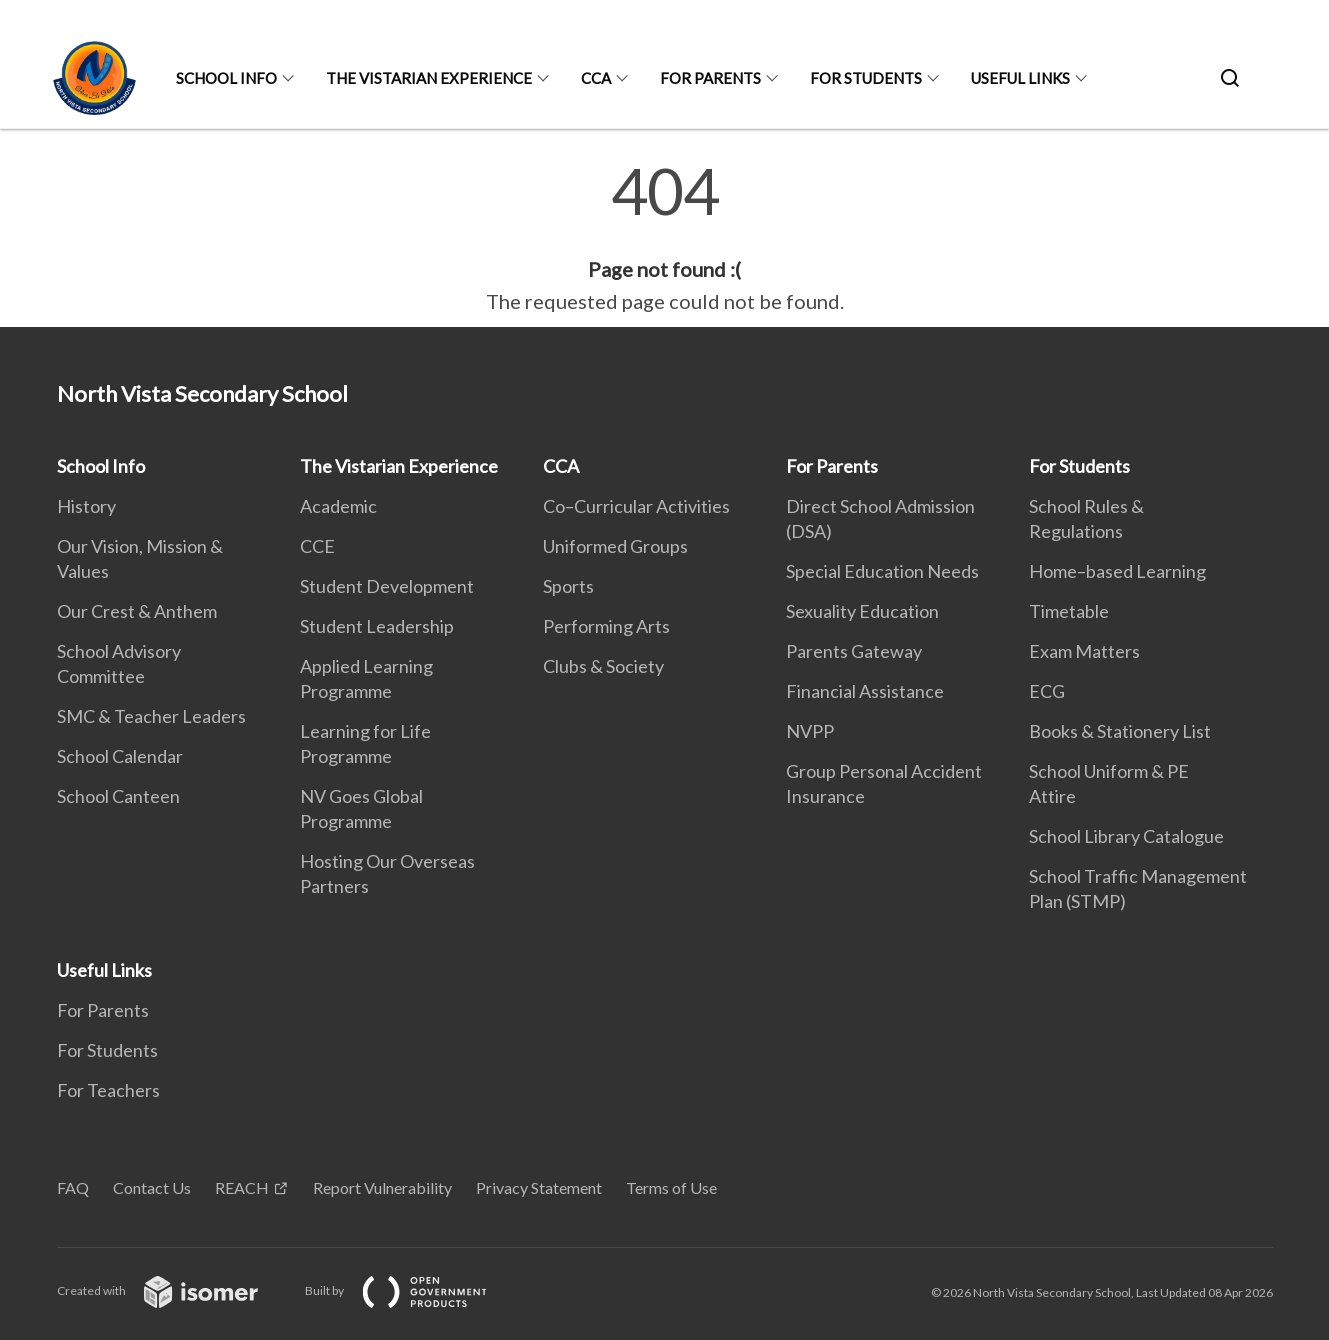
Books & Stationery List (1120, 731)
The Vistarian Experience (429, 78)
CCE (317, 546)
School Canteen (118, 796)
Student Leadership (377, 626)
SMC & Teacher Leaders (151, 716)
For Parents (710, 78)
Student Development (387, 586)
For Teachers (108, 1090)
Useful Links (1020, 78)
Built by (412, 1290)
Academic (338, 506)
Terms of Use (671, 1187)
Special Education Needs (882, 571)
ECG (1047, 691)
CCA (596, 78)
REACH (242, 1187)
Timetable (1069, 611)
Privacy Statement (539, 1187)
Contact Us (152, 1187)
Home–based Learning (1117, 571)
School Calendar (120, 756)
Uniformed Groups (615, 546)
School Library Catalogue (1126, 836)
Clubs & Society (603, 666)
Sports (568, 586)
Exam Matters (1084, 651)
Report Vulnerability (382, 1187)
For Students (866, 78)
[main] (664, 238)
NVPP (810, 731)
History (86, 506)
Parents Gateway (854, 651)
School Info (226, 78)
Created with (173, 1290)
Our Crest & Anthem (137, 611)
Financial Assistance (865, 691)
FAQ (73, 1187)
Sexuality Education (862, 611)
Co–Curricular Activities (636, 506)
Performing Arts (606, 626)
